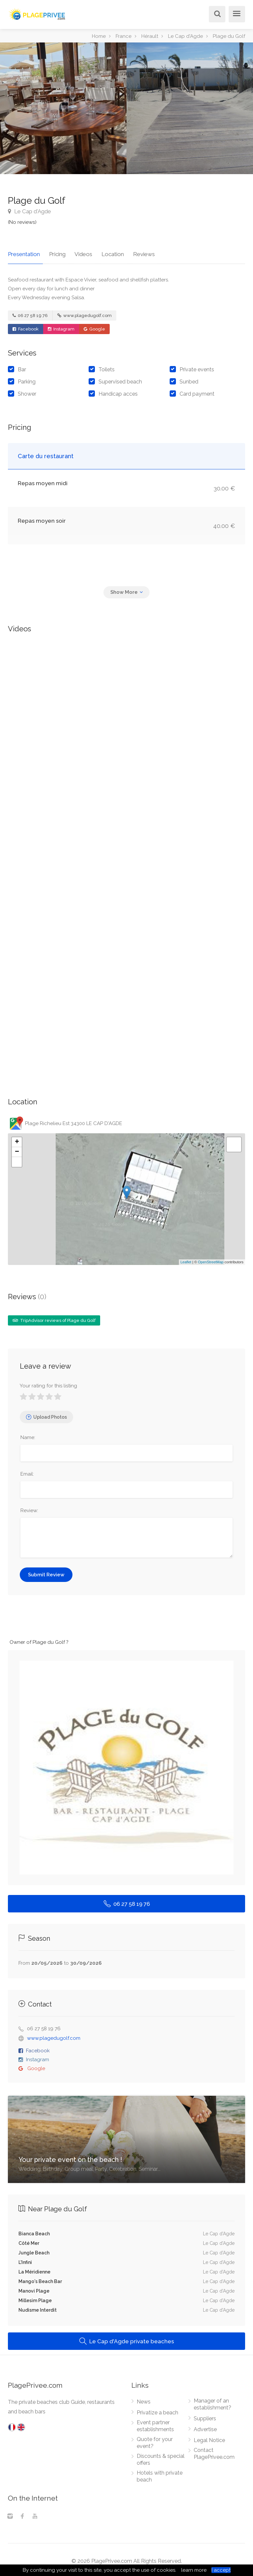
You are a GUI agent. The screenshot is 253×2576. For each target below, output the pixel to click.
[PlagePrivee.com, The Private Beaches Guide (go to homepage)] (37, 13)
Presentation (24, 251)
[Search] (216, 15)
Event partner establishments (155, 2423)
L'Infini (25, 2259)
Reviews (132, 251)
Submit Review (46, 1572)
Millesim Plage (35, 2297)
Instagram (61, 326)
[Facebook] (22, 2514)
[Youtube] (35, 2514)
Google (94, 326)
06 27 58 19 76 (30, 312)
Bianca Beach (34, 2230)
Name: (27, 1434)
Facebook (26, 326)
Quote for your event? (155, 2440)
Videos (78, 251)
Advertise (205, 2427)
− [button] (17, 1149)
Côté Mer (28, 2240)
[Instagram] (10, 2514)
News (144, 2399)
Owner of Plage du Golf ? (39, 1639)
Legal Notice (209, 2437)
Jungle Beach (33, 2249)
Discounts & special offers (160, 2456)
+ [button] (17, 1139)
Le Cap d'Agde (29, 211)
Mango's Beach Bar (40, 2278)
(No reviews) (22, 222)
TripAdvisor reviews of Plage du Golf (54, 1317)
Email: (27, 1471)
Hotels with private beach (160, 2473)
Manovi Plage (33, 2288)
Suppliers (205, 2416)
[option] (189, 108)
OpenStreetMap (211, 1259)
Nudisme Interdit (37, 2307)
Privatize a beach (157, 2410)
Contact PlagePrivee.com (214, 2451)
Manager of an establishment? (212, 2401)
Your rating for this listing (48, 1383)
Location (104, 251)
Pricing (54, 251)
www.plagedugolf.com (84, 312)
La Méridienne (34, 2269)
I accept (221, 2570)
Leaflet (186, 1259)
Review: (29, 1508)
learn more (194, 2570)
